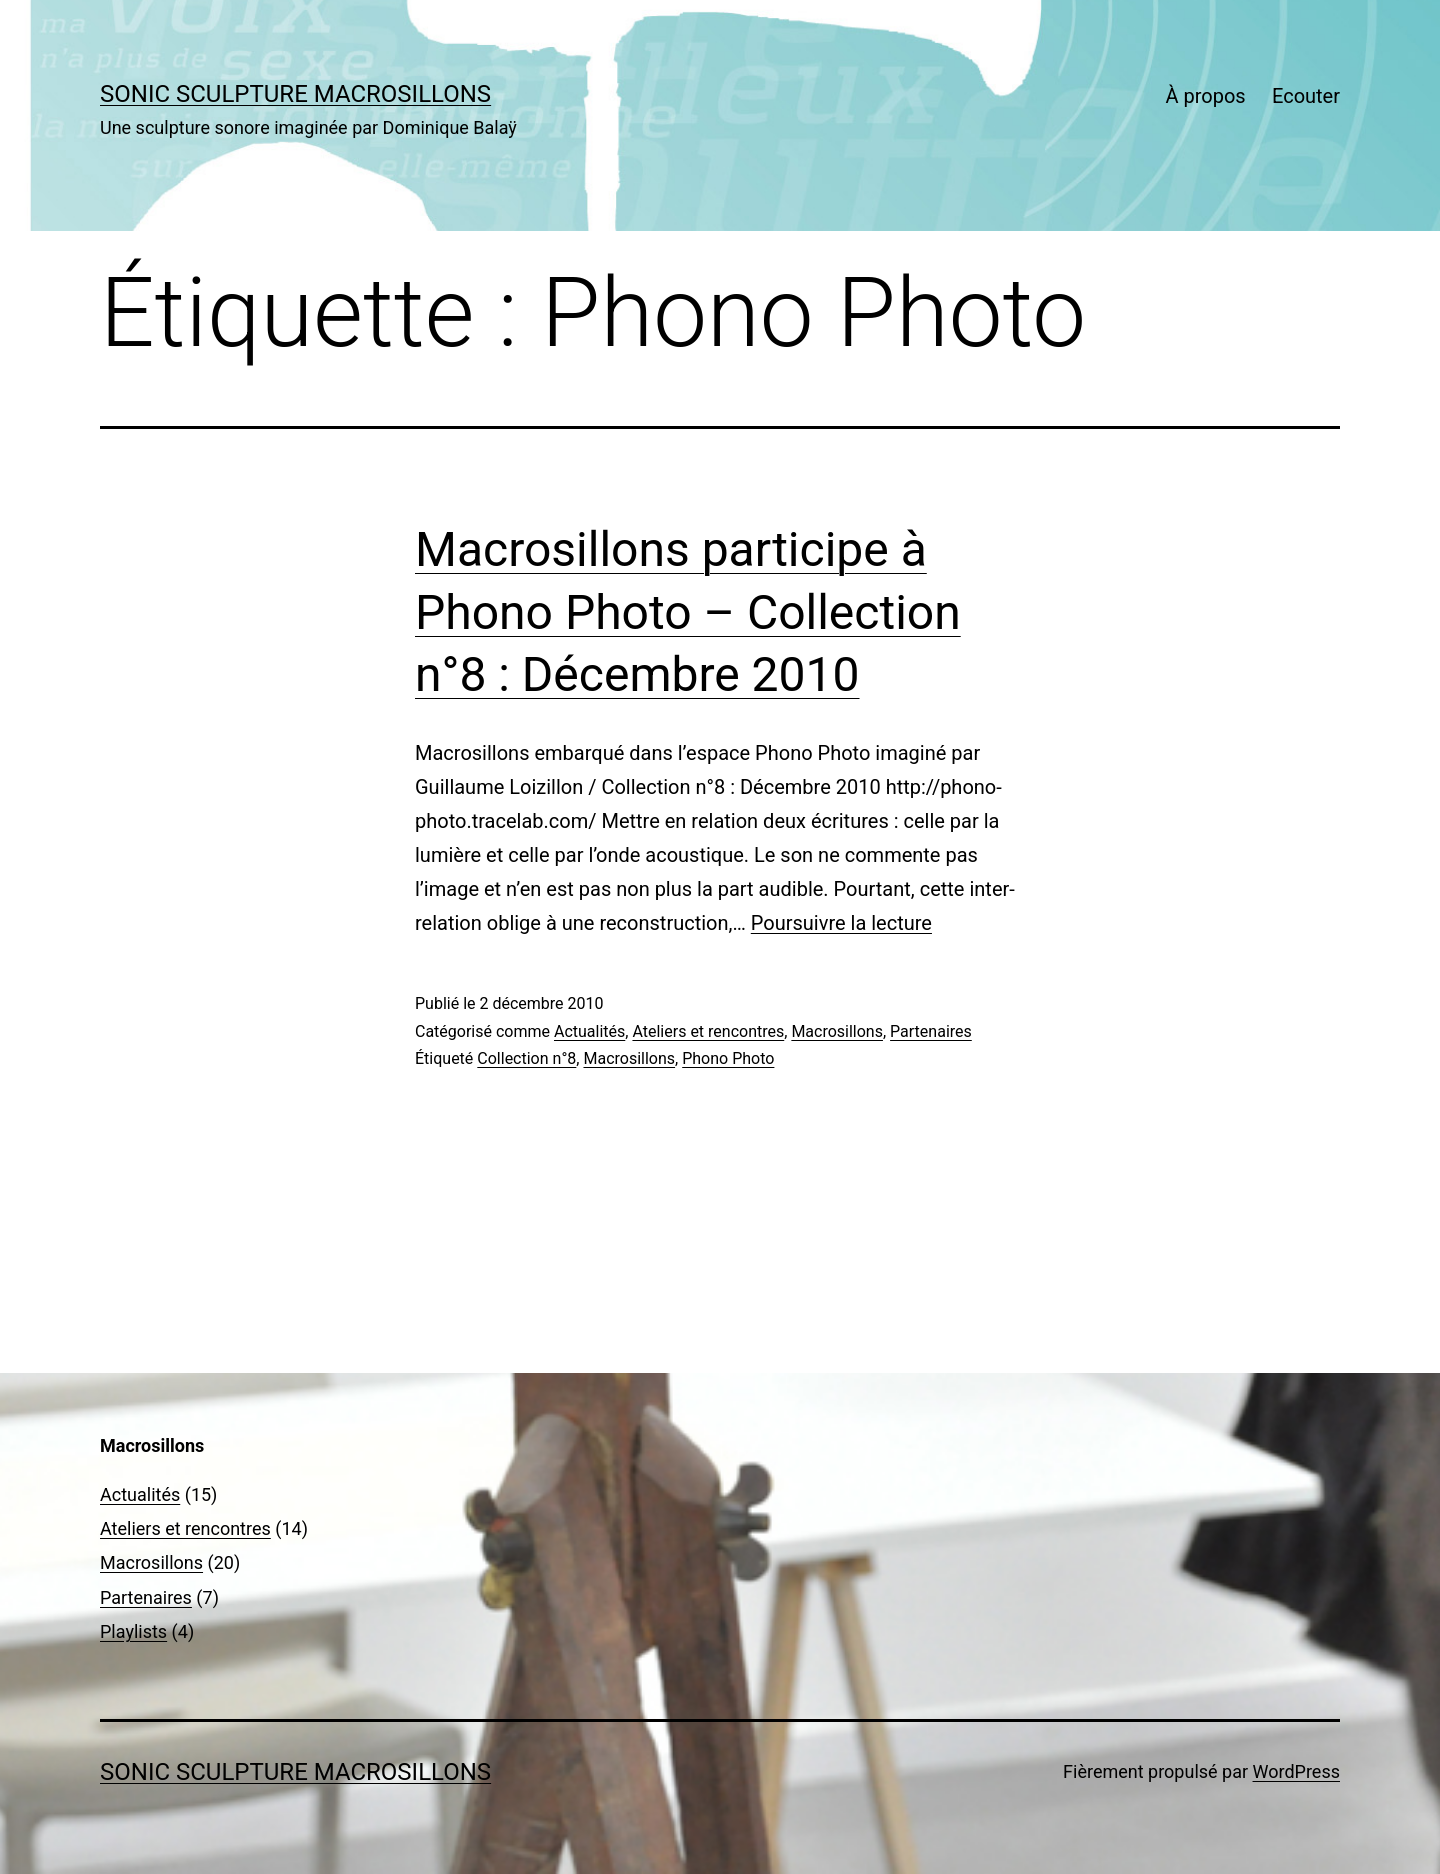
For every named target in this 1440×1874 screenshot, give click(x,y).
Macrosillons (837, 1031)
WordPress (1296, 1771)
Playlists (133, 1631)
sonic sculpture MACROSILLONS (295, 94)
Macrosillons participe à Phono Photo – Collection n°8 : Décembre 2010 (688, 612)
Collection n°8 (526, 1058)
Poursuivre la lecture (841, 923)
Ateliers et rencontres (708, 1031)
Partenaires (931, 1031)
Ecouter (1306, 96)
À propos (1205, 96)
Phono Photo (728, 1058)
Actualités (589, 1031)
